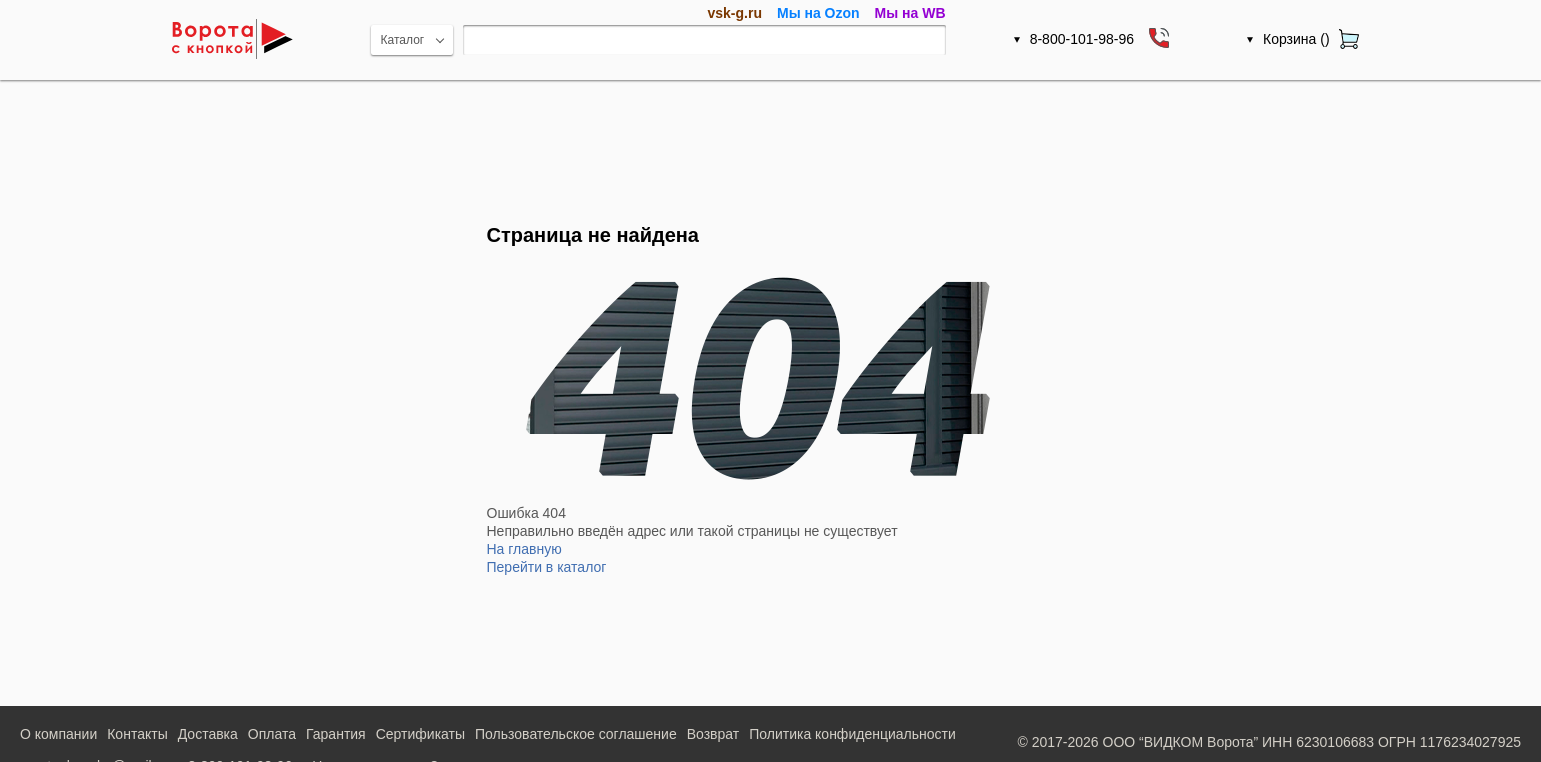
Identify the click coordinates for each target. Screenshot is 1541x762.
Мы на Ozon (818, 13)
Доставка (208, 734)
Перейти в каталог (547, 567)
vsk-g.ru (735, 13)
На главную (524, 549)
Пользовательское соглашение (576, 734)
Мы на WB (910, 13)
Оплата (272, 734)
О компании (58, 734)
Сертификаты (420, 734)
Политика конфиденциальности (852, 734)
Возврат (713, 734)
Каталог (403, 40)
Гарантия (336, 734)
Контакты (137, 734)
